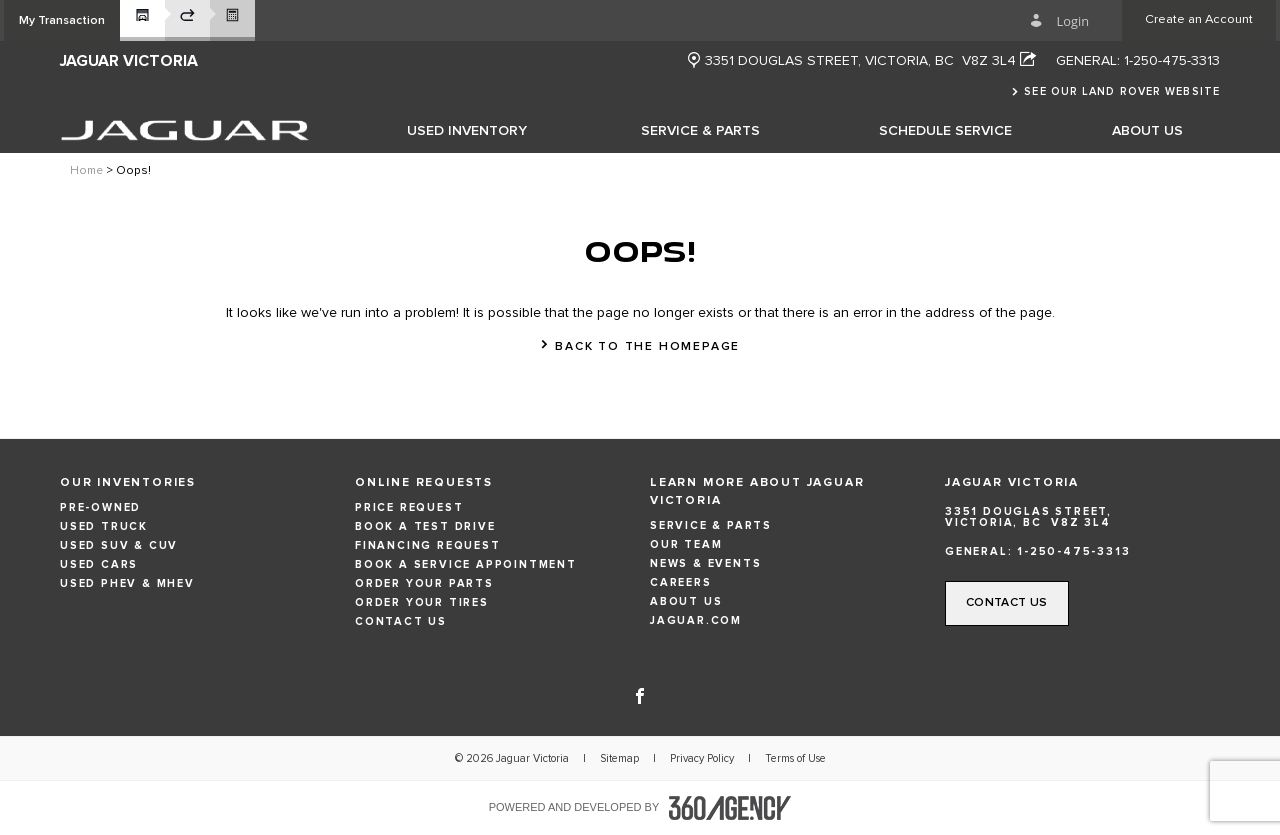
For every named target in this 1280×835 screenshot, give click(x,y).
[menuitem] (467, 130)
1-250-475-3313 (1172, 61)
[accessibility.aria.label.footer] (730, 808)
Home (86, 171)
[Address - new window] (870, 61)
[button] (62, 20)
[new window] (694, 61)
